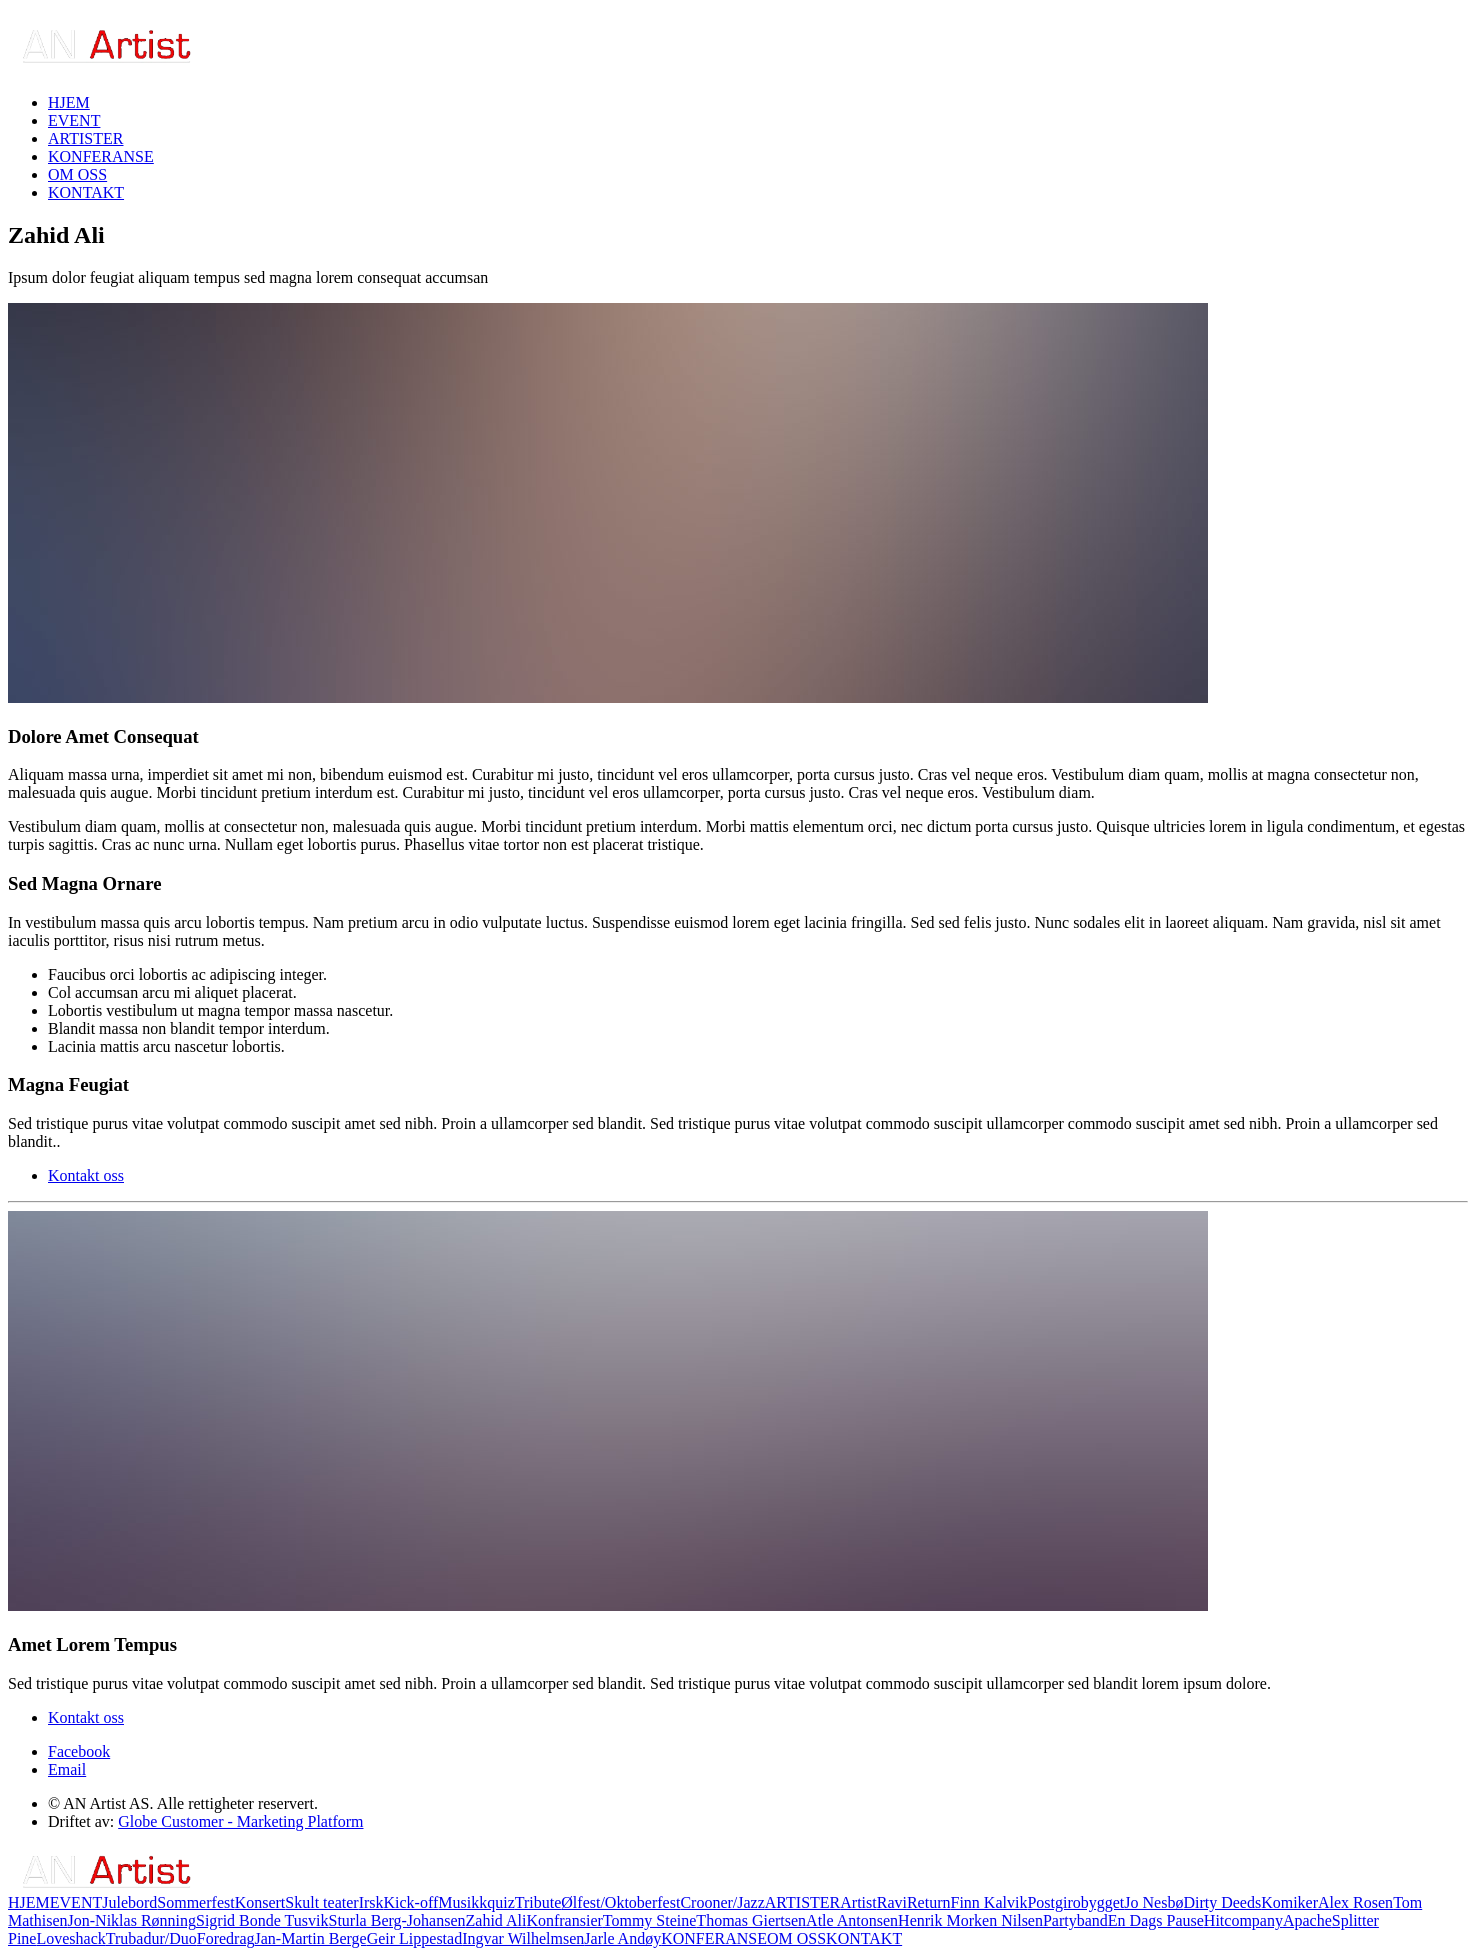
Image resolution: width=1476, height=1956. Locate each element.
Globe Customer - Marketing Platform (240, 1821)
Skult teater (321, 1902)
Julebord (129, 1902)
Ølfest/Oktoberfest (620, 1902)
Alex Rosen (1355, 1902)
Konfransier (564, 1920)
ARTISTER (85, 138)
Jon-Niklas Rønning (132, 1920)
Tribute (538, 1902)
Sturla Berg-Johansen (396, 1920)
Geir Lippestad (415, 1938)
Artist (858, 1902)
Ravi (892, 1902)
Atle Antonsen (852, 1920)
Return (929, 1902)
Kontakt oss (86, 1175)
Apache (1307, 1920)
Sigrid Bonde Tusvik (262, 1920)
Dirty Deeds (1222, 1902)
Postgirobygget (1075, 1902)
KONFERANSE (101, 156)
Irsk (371, 1902)
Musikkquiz (476, 1902)
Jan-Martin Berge (311, 1938)
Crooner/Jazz (722, 1902)
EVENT (74, 120)
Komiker (1289, 1902)
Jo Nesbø (1153, 1902)
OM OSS (77, 174)
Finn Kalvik (988, 1902)
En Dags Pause (1156, 1920)
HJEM (69, 102)
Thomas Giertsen (751, 1920)
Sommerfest (195, 1902)
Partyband (1075, 1920)
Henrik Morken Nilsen (970, 1920)
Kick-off (411, 1902)
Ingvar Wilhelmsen (523, 1938)
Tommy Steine (650, 1920)
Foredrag (226, 1938)
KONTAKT (86, 192)
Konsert (260, 1902)
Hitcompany (1243, 1920)
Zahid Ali (496, 1920)
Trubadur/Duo (151, 1938)
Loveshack (70, 1938)
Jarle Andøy (622, 1938)
